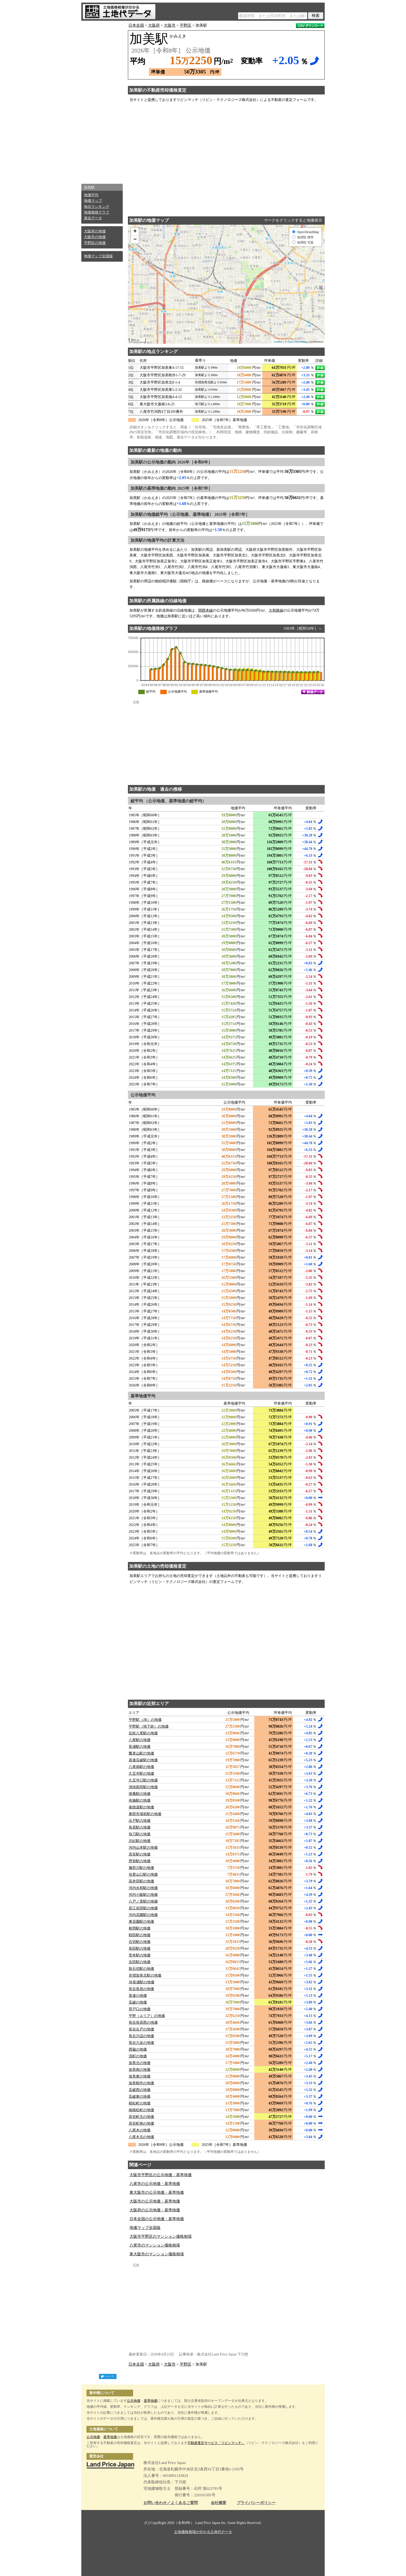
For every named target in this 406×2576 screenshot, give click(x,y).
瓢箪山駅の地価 (141, 1753)
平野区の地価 (95, 243)
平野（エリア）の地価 (147, 2016)
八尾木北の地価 (141, 2137)
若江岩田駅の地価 (143, 1908)
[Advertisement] (102, 101)
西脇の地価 (138, 2049)
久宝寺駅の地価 (141, 1773)
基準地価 (150, 2401)
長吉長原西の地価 (143, 2022)
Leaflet (278, 341)
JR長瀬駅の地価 (141, 1982)
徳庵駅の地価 (139, 1794)
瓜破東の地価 (139, 2096)
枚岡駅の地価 (139, 1928)
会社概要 (218, 2503)
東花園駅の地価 (141, 1922)
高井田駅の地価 (141, 1881)
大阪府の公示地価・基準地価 (154, 2210)
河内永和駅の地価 (143, 1888)
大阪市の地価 (95, 237)
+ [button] (135, 232)
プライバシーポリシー (256, 2503)
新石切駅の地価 (141, 1969)
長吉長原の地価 (141, 1989)
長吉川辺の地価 (141, 2036)
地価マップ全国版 (98, 256)
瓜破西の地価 (139, 2090)
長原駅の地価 (139, 1827)
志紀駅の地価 (139, 1841)
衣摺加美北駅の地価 (145, 1975)
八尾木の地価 (139, 2130)
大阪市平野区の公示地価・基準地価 (160, 2175)
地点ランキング (96, 207)
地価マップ (93, 201)
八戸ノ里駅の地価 (143, 1901)
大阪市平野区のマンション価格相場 (160, 2236)
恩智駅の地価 (139, 1861)
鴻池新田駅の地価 (143, 1787)
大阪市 (170, 25)
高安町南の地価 (141, 2123)
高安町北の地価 (141, 2117)
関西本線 (205, 610)
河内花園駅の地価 (143, 1915)
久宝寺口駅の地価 (143, 1780)
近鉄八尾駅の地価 (143, 1733)
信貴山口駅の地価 (143, 1874)
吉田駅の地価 (139, 1962)
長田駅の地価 (139, 1948)
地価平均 (91, 195)
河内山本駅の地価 (143, 1848)
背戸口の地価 (139, 2009)
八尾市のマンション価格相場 (154, 2245)
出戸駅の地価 (139, 1821)
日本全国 (136, 25)
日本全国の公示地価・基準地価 (156, 2219)
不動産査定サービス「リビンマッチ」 (216, 2443)
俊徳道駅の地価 (141, 1807)
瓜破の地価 (138, 2002)
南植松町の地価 (141, 2110)
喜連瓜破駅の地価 (143, 1760)
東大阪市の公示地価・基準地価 (156, 2192)
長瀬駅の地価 (139, 1747)
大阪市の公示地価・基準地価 (154, 2201)
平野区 (185, 25)
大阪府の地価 (95, 231)
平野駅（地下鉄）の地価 (149, 1726)
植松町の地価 (139, 2103)
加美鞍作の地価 (141, 2083)
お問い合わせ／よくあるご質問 (170, 2503)
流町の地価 (138, 2056)
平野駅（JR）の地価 (145, 1720)
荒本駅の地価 (139, 1955)
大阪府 (154, 25)
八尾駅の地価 (139, 1740)
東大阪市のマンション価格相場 (156, 2254)
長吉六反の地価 (141, 2043)
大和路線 (276, 610)
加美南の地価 (139, 2070)
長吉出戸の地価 (141, 2029)
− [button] (135, 240)
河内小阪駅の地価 (143, 1895)
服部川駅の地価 (141, 1868)
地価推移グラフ (96, 212)
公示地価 (133, 2401)
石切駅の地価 (139, 1942)
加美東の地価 (139, 2076)
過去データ (93, 218)
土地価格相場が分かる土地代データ (203, 2532)
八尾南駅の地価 (141, 1767)
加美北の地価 (139, 2063)
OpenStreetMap (298, 341)
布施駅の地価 (139, 1800)
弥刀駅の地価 (139, 1834)
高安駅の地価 (139, 1854)
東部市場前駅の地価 (145, 1814)
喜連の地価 (138, 1996)
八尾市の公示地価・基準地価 (154, 2184)
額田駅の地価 (139, 1935)
